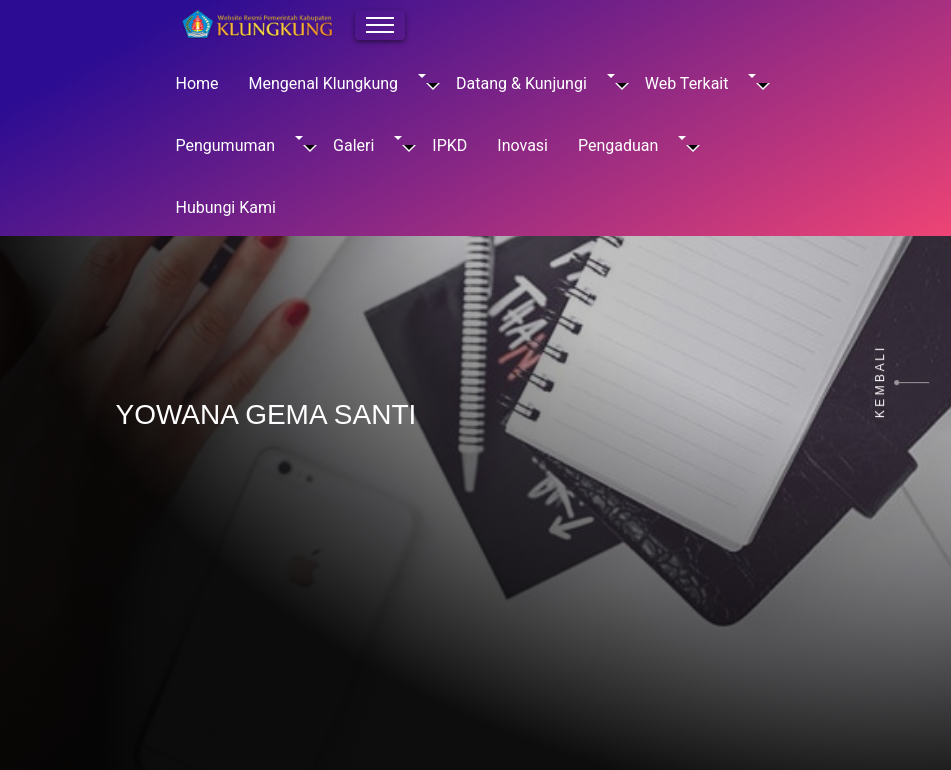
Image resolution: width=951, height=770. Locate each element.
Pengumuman (240, 145)
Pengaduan (632, 145)
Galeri (367, 145)
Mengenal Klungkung (337, 83)
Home (197, 83)
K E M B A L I (880, 383)
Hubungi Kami (226, 207)
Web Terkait (701, 83)
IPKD (449, 145)
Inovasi (522, 145)
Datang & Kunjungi (535, 83)
